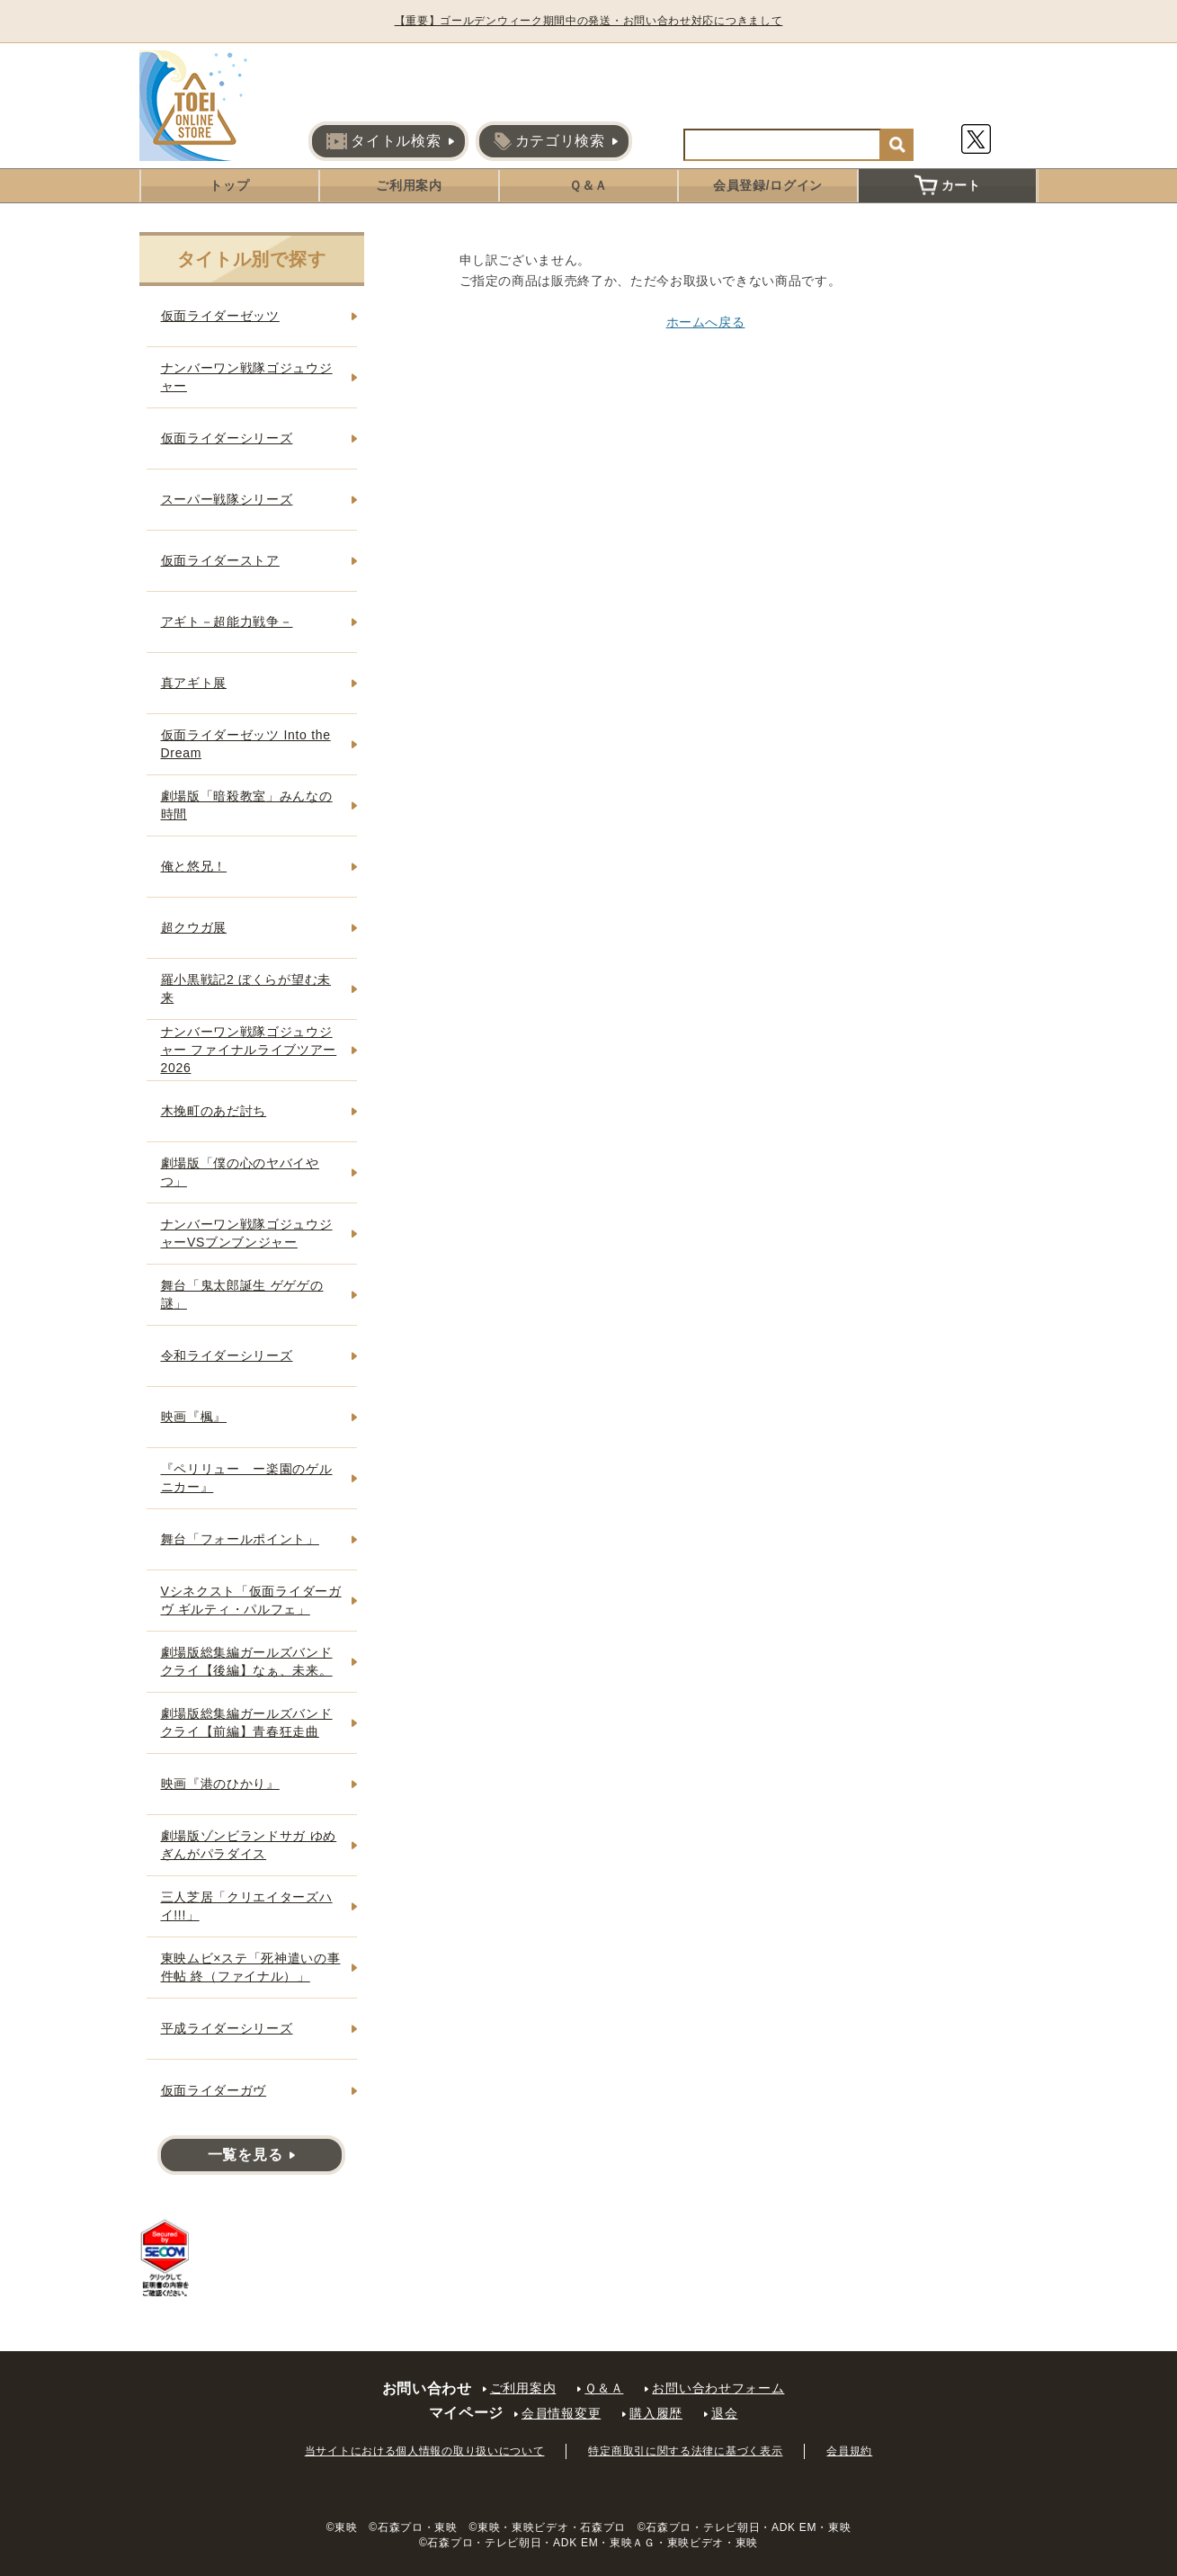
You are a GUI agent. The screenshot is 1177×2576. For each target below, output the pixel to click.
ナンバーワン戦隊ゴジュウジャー (247, 377)
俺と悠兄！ (194, 866)
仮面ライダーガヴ (214, 2090)
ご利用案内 (409, 185)
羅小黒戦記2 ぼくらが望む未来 (246, 988)
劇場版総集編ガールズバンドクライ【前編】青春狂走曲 (247, 1722)
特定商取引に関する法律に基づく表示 (685, 2451)
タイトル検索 (383, 141)
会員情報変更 (561, 2413)
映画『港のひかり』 (220, 1783)
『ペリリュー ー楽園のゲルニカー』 (247, 1478)
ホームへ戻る (705, 322)
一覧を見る (245, 2154)
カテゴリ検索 (549, 141)
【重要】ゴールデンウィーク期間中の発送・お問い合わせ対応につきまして (589, 20)
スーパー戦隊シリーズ (227, 499)
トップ (229, 185)
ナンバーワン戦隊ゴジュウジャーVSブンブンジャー (247, 1233)
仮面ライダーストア (220, 560)
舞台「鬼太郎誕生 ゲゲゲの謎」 (242, 1294)
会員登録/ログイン (768, 185)
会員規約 (849, 2451)
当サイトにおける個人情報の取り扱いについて (425, 2451)
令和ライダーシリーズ (227, 1355)
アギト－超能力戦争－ (227, 621)
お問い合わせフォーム (718, 2388)
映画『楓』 (194, 1416)
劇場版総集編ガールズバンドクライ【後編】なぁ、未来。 (247, 1661)
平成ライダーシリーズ (227, 2028)
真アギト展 (194, 682)
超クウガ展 (194, 927)
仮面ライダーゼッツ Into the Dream (246, 744)
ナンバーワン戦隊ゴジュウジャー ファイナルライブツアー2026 (249, 1049)
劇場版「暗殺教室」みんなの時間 (247, 805)
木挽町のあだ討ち (214, 1111)
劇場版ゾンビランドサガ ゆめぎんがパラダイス (249, 1845)
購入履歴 (655, 2413)
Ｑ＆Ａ (588, 185)
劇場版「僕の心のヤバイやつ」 (240, 1172)
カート (947, 185)
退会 (724, 2413)
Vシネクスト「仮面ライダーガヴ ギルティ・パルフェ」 (251, 1600)
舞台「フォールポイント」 (240, 1539)
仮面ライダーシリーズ (227, 438)
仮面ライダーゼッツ (220, 316)
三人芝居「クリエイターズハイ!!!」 (247, 1906)
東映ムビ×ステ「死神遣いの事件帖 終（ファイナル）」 (251, 1967)
